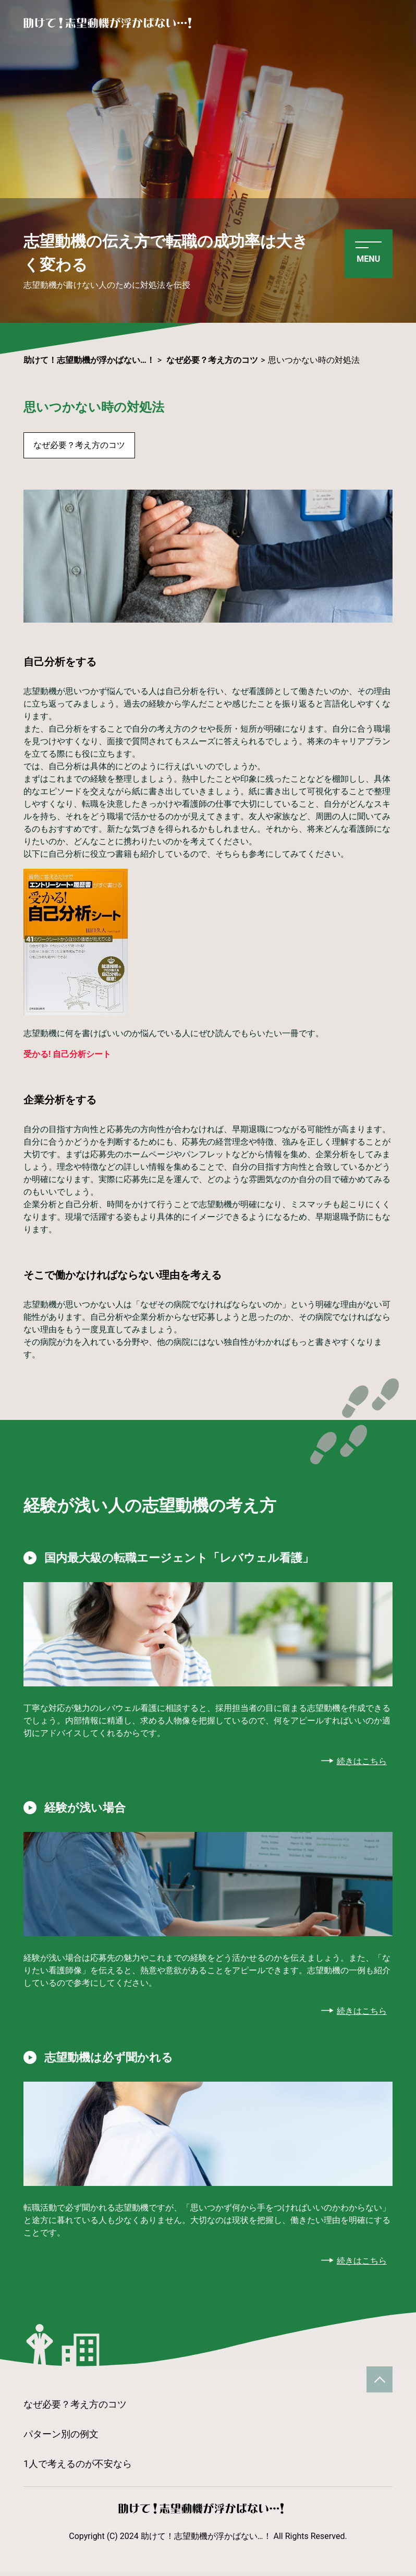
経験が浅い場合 (88, 1810)
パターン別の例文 (61, 2438)
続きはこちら (362, 1763)
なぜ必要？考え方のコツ (79, 445)
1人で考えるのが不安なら (77, 2468)
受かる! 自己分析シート (67, 1054)
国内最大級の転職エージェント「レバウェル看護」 (191, 1558)
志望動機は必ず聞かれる (114, 2061)
